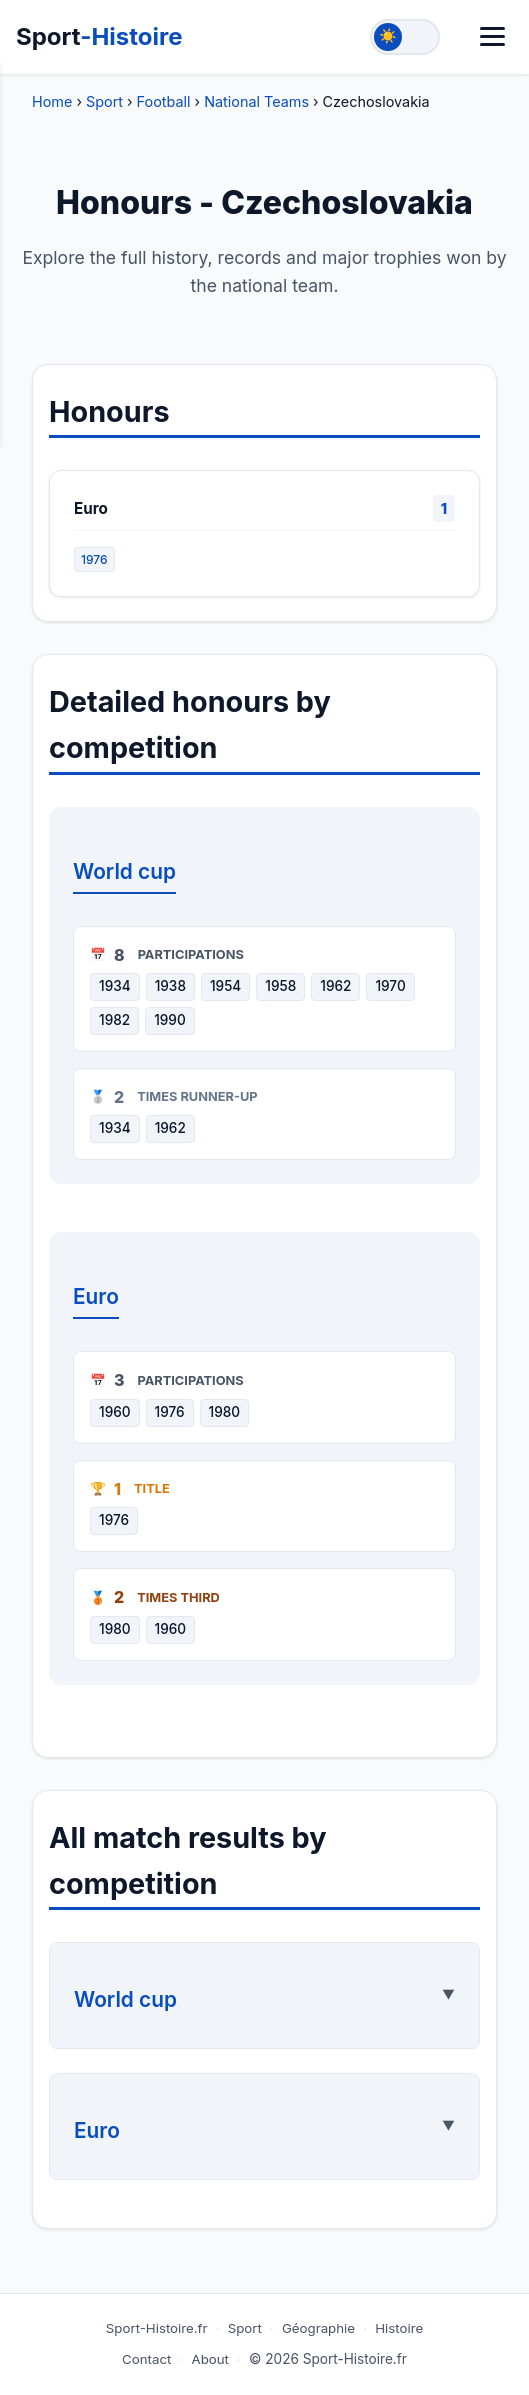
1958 (280, 986)
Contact (146, 2359)
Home (52, 101)
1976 (94, 559)
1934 (115, 986)
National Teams (256, 101)
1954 (225, 986)
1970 (390, 986)
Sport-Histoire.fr (157, 2328)
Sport (99, 36)
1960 (115, 1412)
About (210, 2359)
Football (164, 101)
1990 (170, 1020)
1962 (335, 986)
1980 (225, 1412)
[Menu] (492, 36)
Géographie (318, 2328)
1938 (170, 986)
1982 (114, 1020)
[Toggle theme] (405, 37)
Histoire (399, 2328)
